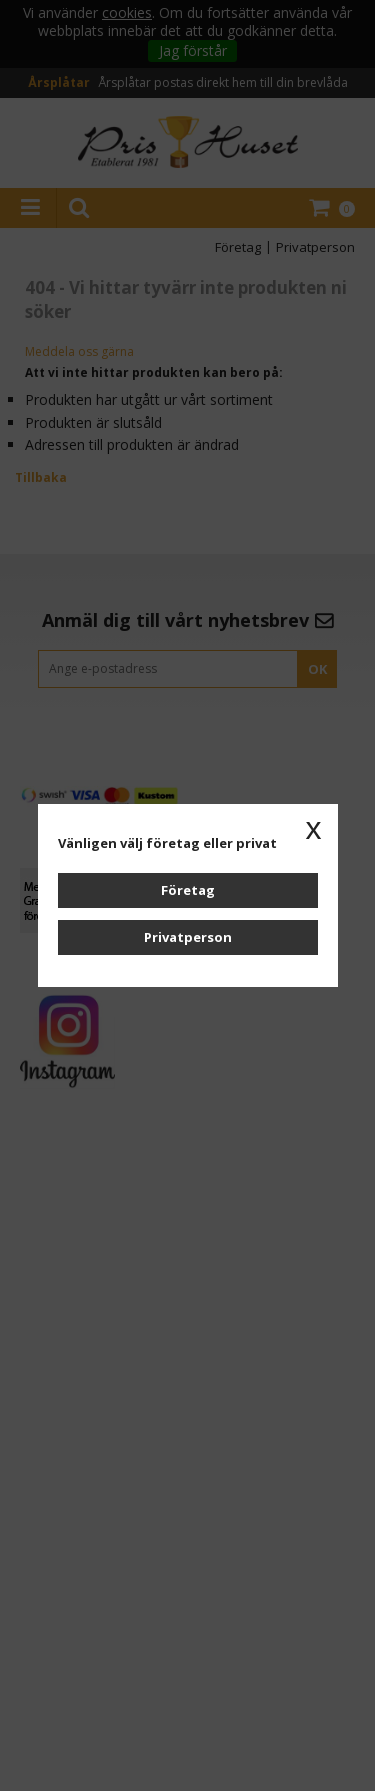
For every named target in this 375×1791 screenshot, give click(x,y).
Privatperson (188, 937)
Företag (188, 890)
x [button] (314, 828)
